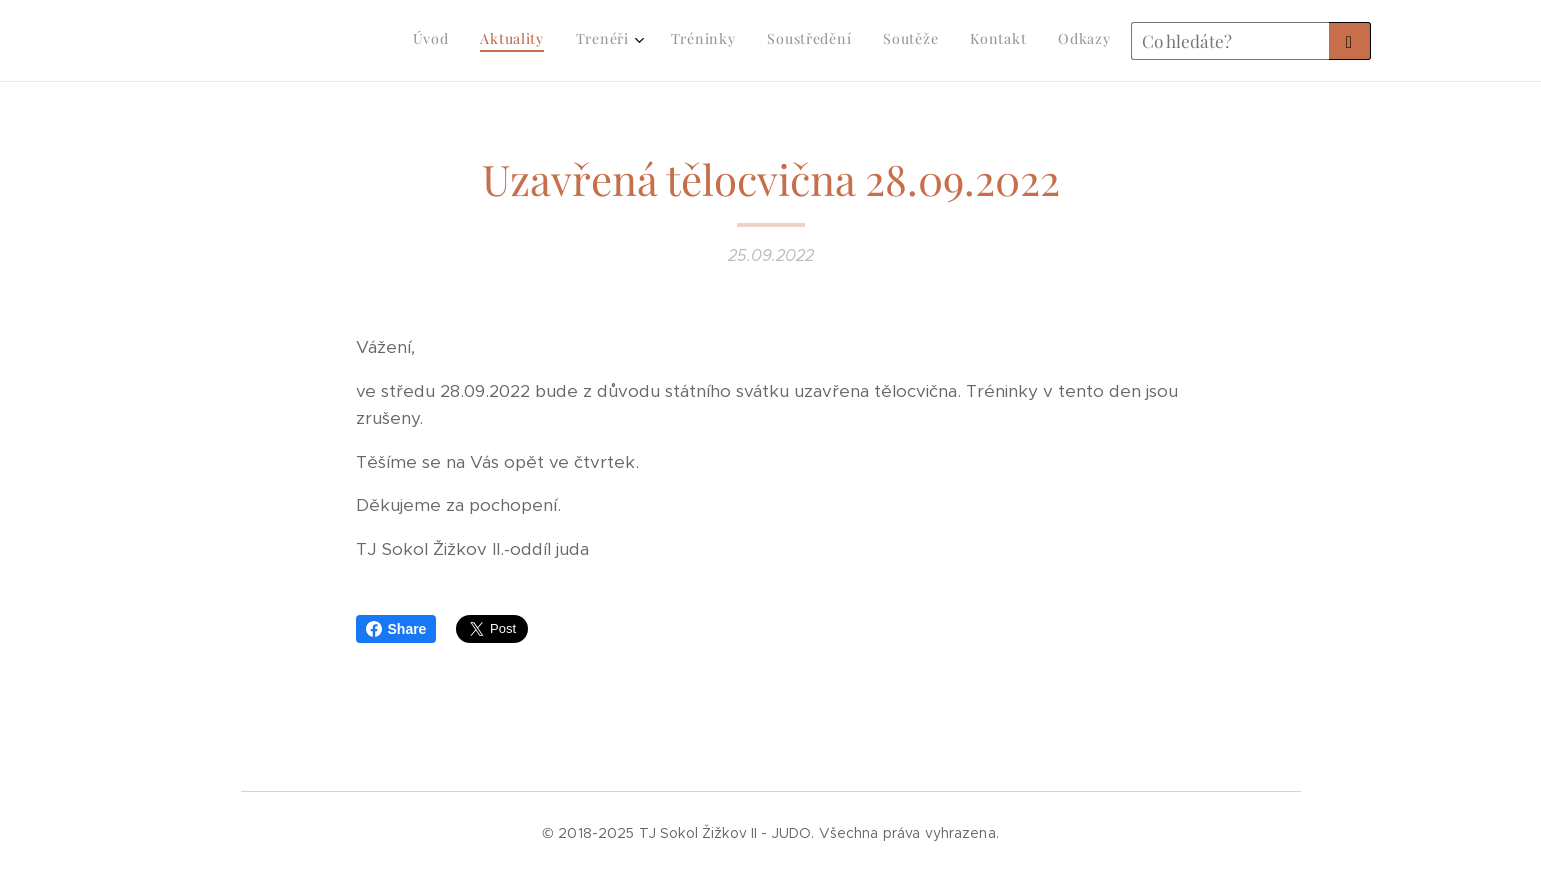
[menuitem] (882, 41)
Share (396, 629)
